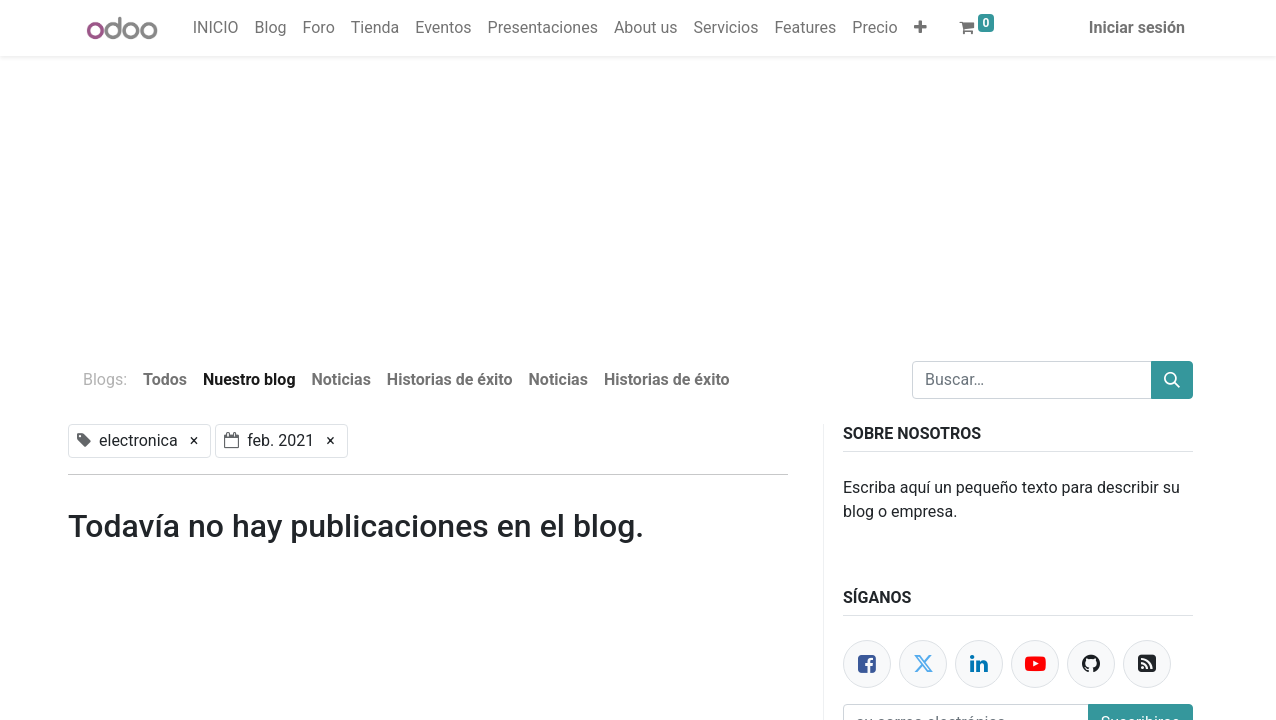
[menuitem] (216, 28)
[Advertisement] (600, 196)
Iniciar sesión (1137, 27)
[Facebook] (867, 664)
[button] (920, 28)
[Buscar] (1172, 380)
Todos (165, 379)
